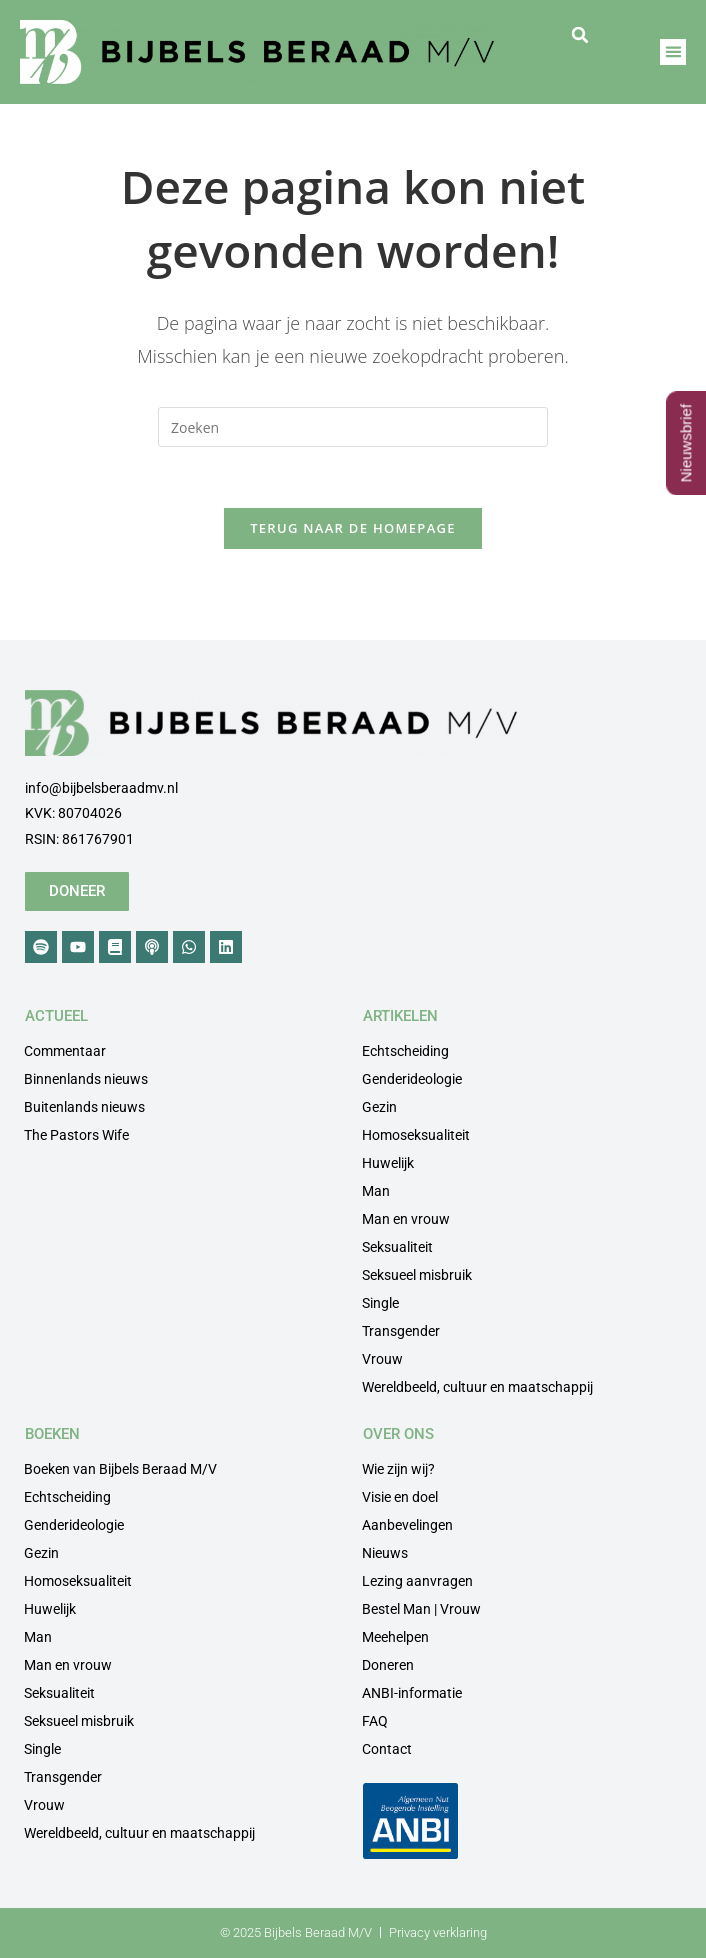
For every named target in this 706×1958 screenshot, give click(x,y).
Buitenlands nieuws (84, 1107)
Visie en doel (400, 1497)
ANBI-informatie (412, 1693)
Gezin (379, 1107)
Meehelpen (395, 1637)
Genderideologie (412, 1079)
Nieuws (385, 1553)
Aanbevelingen (407, 1525)
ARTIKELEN (400, 1016)
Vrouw (382, 1359)
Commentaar (65, 1051)
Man (376, 1191)
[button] (580, 35)
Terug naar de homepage (353, 528)
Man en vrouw (406, 1219)
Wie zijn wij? (398, 1469)
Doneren (388, 1665)
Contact (387, 1749)
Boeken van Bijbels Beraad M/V (120, 1469)
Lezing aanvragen (417, 1581)
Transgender (401, 1331)
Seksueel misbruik (417, 1275)
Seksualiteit (397, 1247)
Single (380, 1303)
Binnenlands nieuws (86, 1079)
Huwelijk (388, 1163)
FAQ (375, 1721)
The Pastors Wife (76, 1135)
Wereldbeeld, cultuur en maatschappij (477, 1387)
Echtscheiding (405, 1051)
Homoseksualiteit (416, 1135)
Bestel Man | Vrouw (421, 1609)
